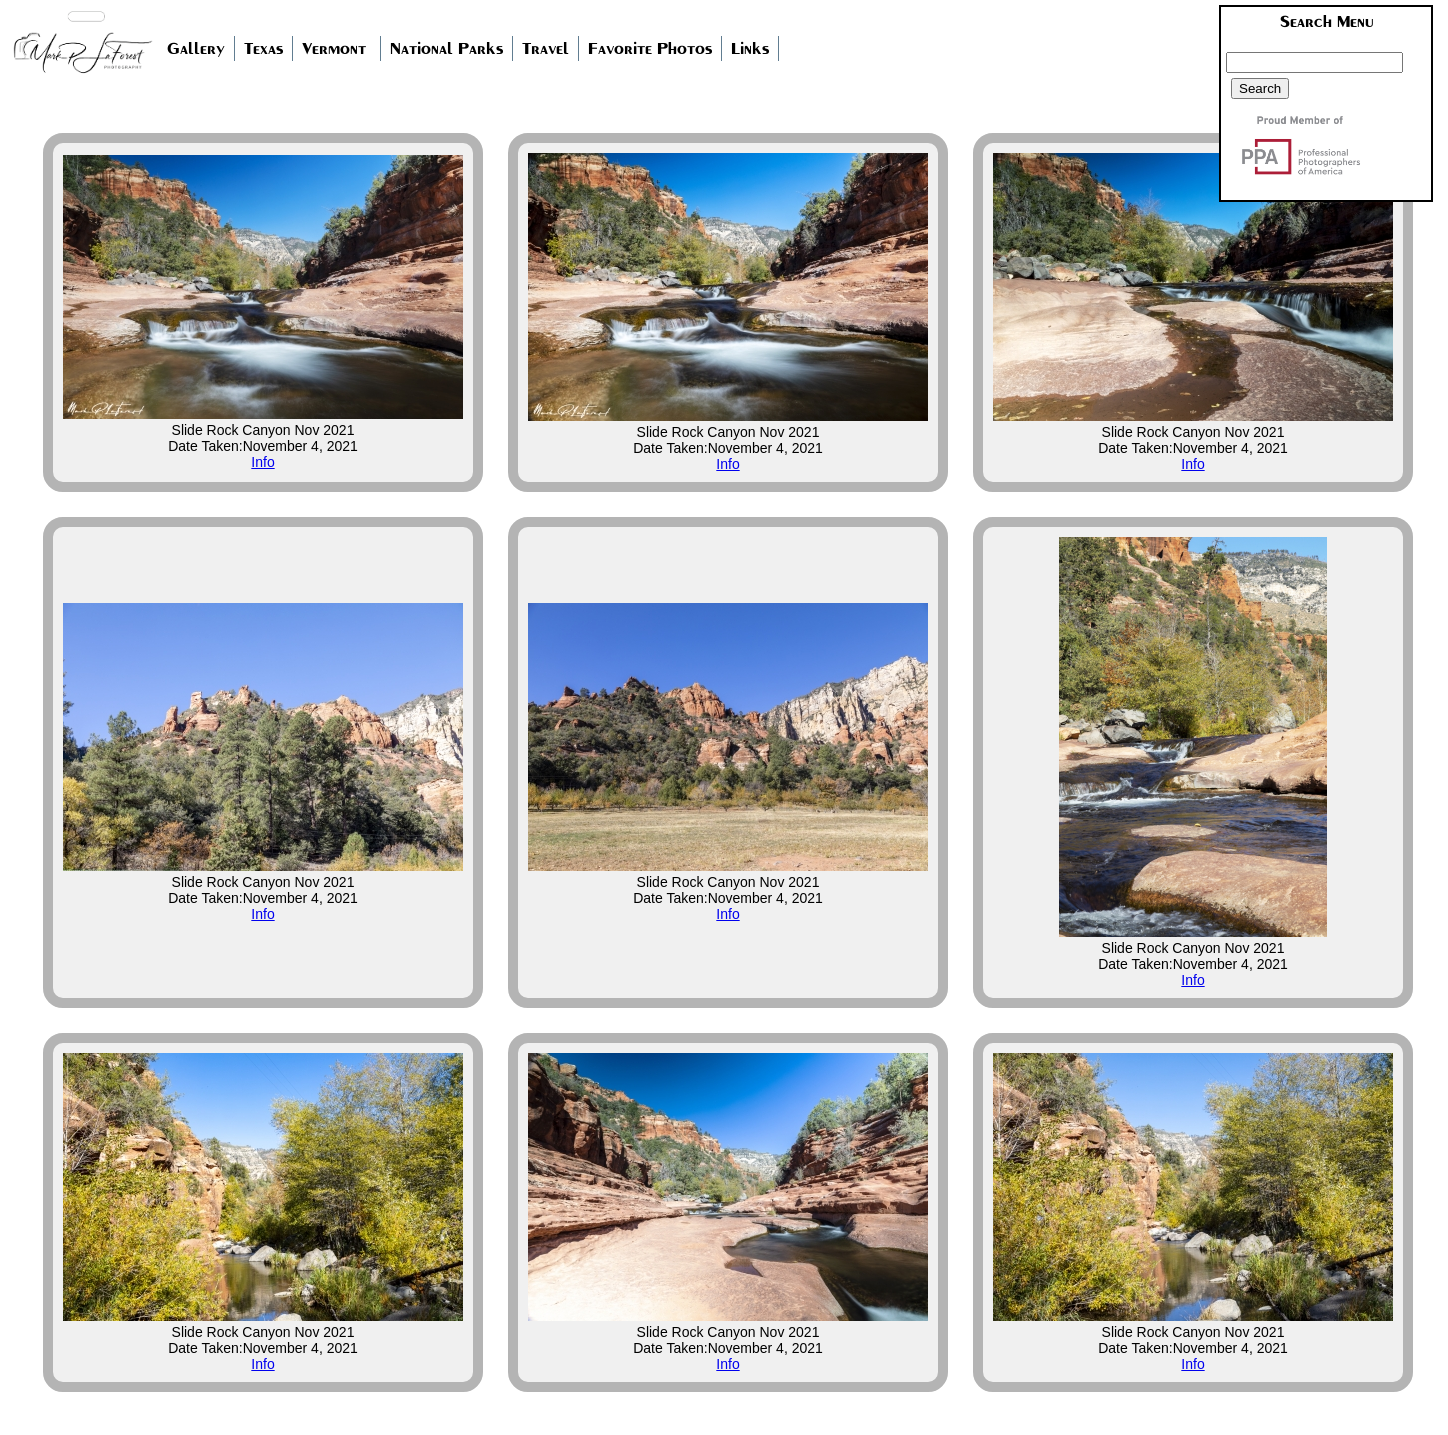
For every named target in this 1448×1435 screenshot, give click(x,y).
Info (262, 462)
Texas (263, 48)
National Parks (446, 48)
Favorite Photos (650, 48)
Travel (545, 48)
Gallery (196, 48)
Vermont (334, 48)
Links (750, 48)
